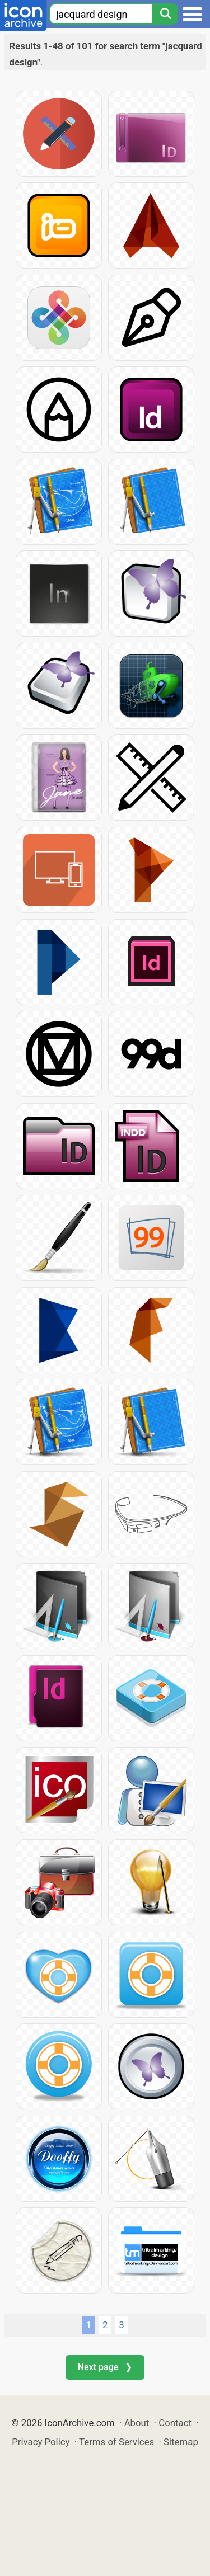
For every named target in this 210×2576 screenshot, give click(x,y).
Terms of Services (116, 2441)
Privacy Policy (40, 2441)
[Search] (165, 14)
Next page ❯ (105, 2367)
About (137, 2422)
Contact (175, 2422)
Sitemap (181, 2441)
